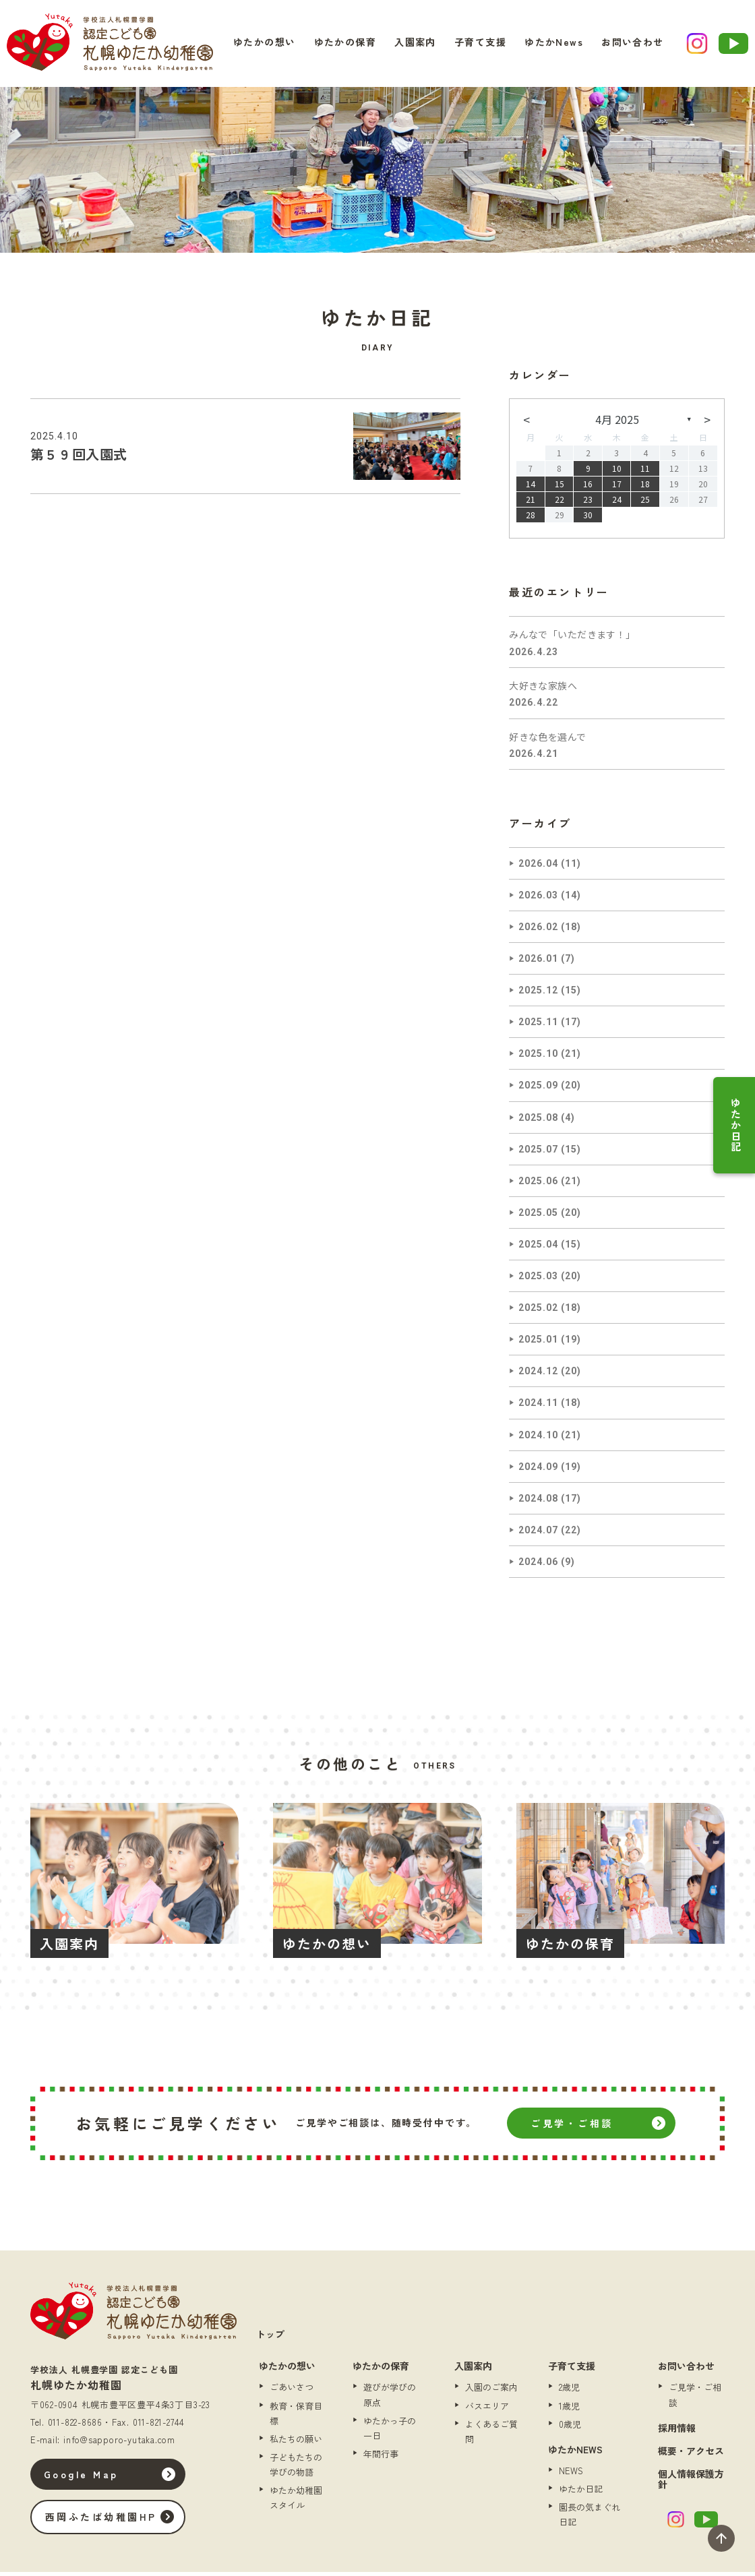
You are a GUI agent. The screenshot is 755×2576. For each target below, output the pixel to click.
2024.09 (538, 1470)
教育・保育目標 (296, 2417)
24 (617, 503)
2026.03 (538, 899)
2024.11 (538, 1406)
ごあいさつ (291, 2391)
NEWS (571, 2474)
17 (617, 487)
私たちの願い (296, 2442)
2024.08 (538, 1502)
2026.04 (538, 867)
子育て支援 (480, 45)
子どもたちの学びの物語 (296, 2468)
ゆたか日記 (736, 1125)
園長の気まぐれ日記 (589, 2518)
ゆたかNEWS (575, 2453)
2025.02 (538, 1311)
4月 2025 (617, 423)
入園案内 (422, 45)
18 (645, 487)
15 (559, 487)
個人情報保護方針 (691, 2483)
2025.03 (538, 1280)
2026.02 (538, 930)
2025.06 (538, 1184)
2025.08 (538, 1121)
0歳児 (570, 2428)
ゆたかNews (547, 45)
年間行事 (380, 2457)
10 (617, 472)
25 (645, 503)
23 (588, 503)
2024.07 (538, 1534)
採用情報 (677, 2431)
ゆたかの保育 (359, 45)
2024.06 (538, 1565)
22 (559, 503)
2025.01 (538, 1343)
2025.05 (538, 1216)
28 (530, 518)
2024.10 (538, 1439)
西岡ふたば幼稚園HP (111, 2520)
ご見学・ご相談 (572, 2127)
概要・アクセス (691, 2454)
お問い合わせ (619, 45)
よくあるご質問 (491, 2435)
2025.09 (538, 1089)
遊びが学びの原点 (389, 2398)
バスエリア (487, 2409)
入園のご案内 (491, 2391)
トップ (270, 2338)
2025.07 (538, 1153)
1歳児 (569, 2409)
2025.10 (538, 1057)
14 (530, 487)
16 (588, 487)
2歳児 (569, 2391)
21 (530, 503)
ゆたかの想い (284, 45)
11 (645, 472)
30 (588, 518)
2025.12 (538, 994)
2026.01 (538, 962)
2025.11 (538, 1025)
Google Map (91, 2478)
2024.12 (538, 1375)
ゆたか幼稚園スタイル (296, 2501)
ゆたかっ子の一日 (389, 2432)
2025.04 (538, 1248)
